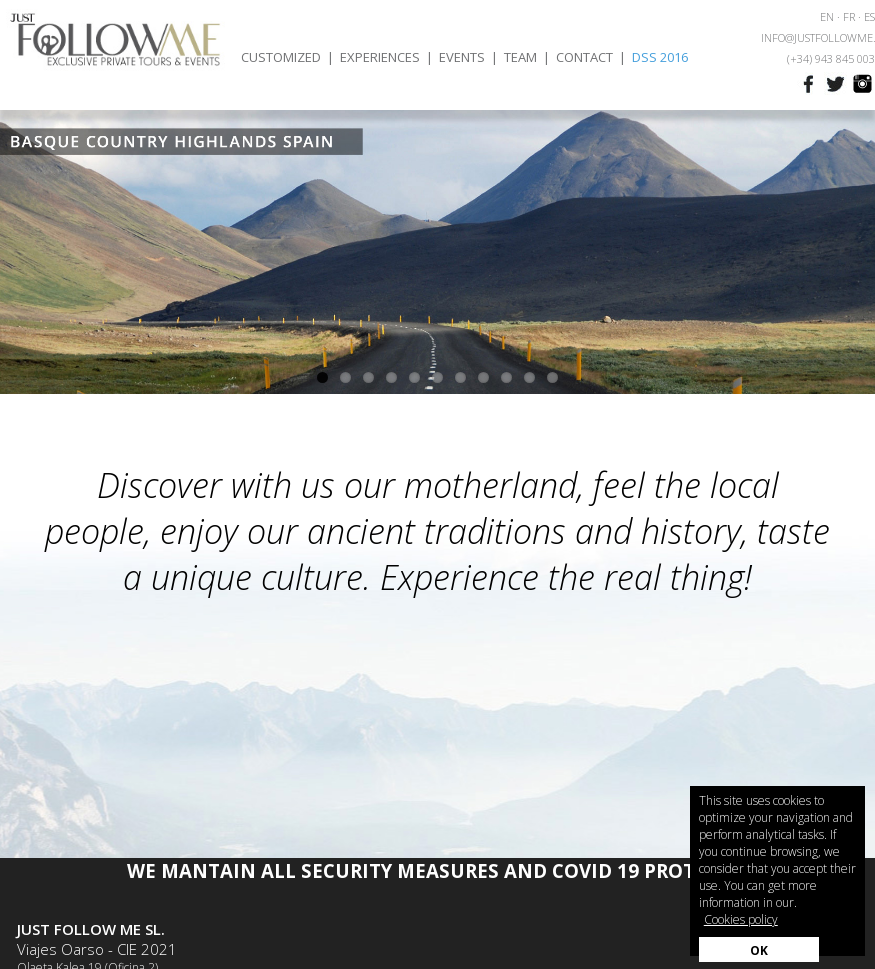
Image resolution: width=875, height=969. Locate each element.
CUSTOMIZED (281, 57)
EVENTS (462, 57)
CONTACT (584, 57)
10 (529, 377)
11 (552, 377)
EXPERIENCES (380, 57)
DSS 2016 (660, 57)
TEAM (520, 57)
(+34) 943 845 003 (831, 58)
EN (827, 16)
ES (869, 16)
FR (849, 16)
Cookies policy (741, 919)
